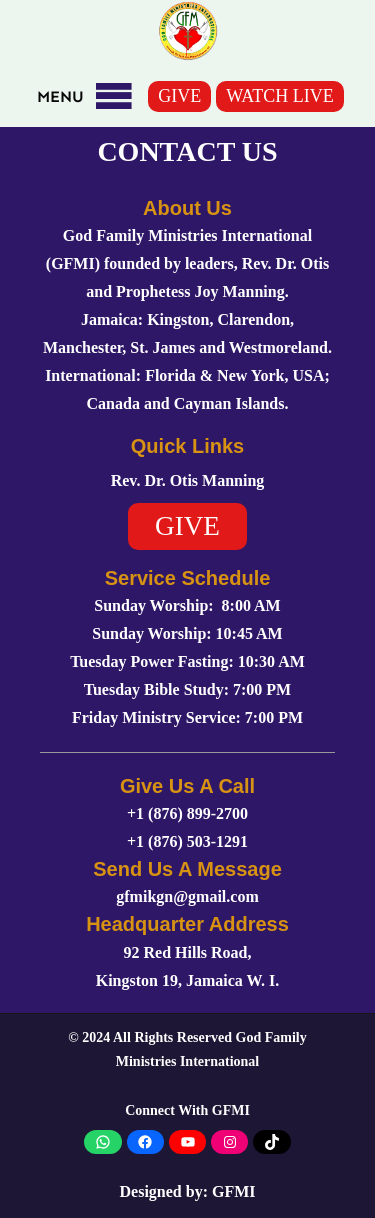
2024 (96, 1037)
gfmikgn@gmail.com (187, 896)
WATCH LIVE (279, 96)
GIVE (179, 96)
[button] (60, 97)
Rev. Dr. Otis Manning (188, 480)
